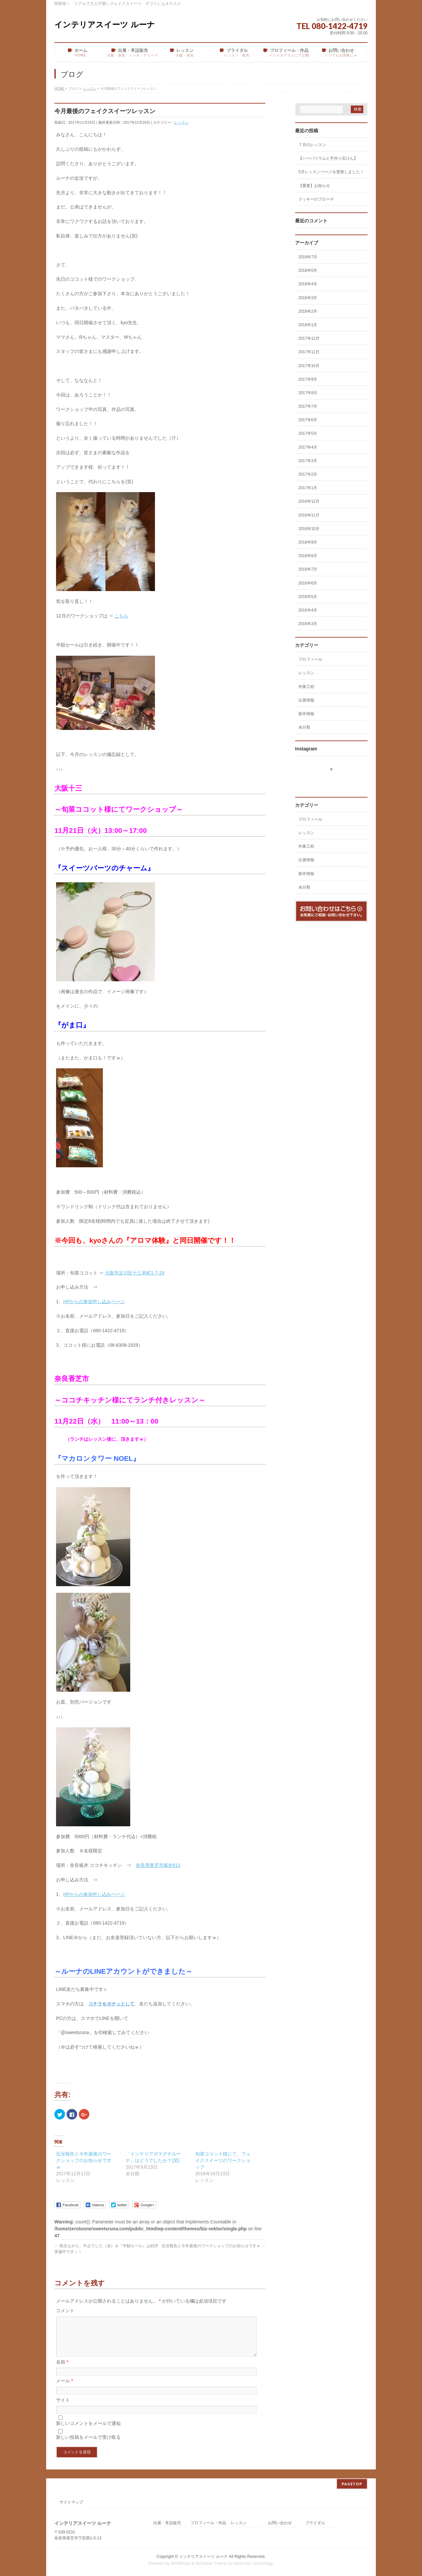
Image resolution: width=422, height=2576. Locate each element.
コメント (65, 2310)
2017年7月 (307, 406)
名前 (62, 2369)
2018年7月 (307, 257)
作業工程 (306, 686)
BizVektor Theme (211, 2562)
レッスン (181, 122)
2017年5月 (307, 433)
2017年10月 (308, 365)
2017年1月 (307, 488)
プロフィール (310, 659)
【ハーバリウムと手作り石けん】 (328, 158)
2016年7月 (307, 569)
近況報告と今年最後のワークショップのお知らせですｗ (83, 2160)
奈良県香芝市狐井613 (158, 1865)
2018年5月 (307, 270)
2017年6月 (307, 420)
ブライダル (315, 2522)
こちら (121, 615)
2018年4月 (307, 284)
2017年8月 (307, 393)
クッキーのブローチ (316, 199)
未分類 (304, 727)
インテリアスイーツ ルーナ (104, 24)
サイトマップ (71, 2501)
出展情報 (306, 700)
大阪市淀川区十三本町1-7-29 (134, 1272)
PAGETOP (352, 2483)
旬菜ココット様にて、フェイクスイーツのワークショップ (223, 2160)
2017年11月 (308, 352)
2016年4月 (307, 610)
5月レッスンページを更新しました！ (331, 172)
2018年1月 (307, 325)
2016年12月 (308, 501)
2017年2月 (307, 474)
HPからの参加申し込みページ (94, 1301)
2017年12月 (308, 338)
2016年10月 (308, 528)
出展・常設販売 (167, 2522)
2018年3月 (307, 298)
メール (64, 2388)
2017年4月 (307, 447)
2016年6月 (307, 583)
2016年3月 (307, 623)
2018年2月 (307, 311)
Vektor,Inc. (242, 2562)
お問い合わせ (280, 2522)
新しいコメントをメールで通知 (88, 2431)
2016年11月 (308, 515)
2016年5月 (307, 596)
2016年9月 (307, 542)
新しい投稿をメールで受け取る (88, 2445)
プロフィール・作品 (208, 2522)
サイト (63, 2407)
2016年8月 (307, 555)
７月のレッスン (312, 144)
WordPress (181, 2562)
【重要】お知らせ (314, 185)
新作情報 (306, 713)
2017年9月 (307, 379)
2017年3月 (307, 460)
